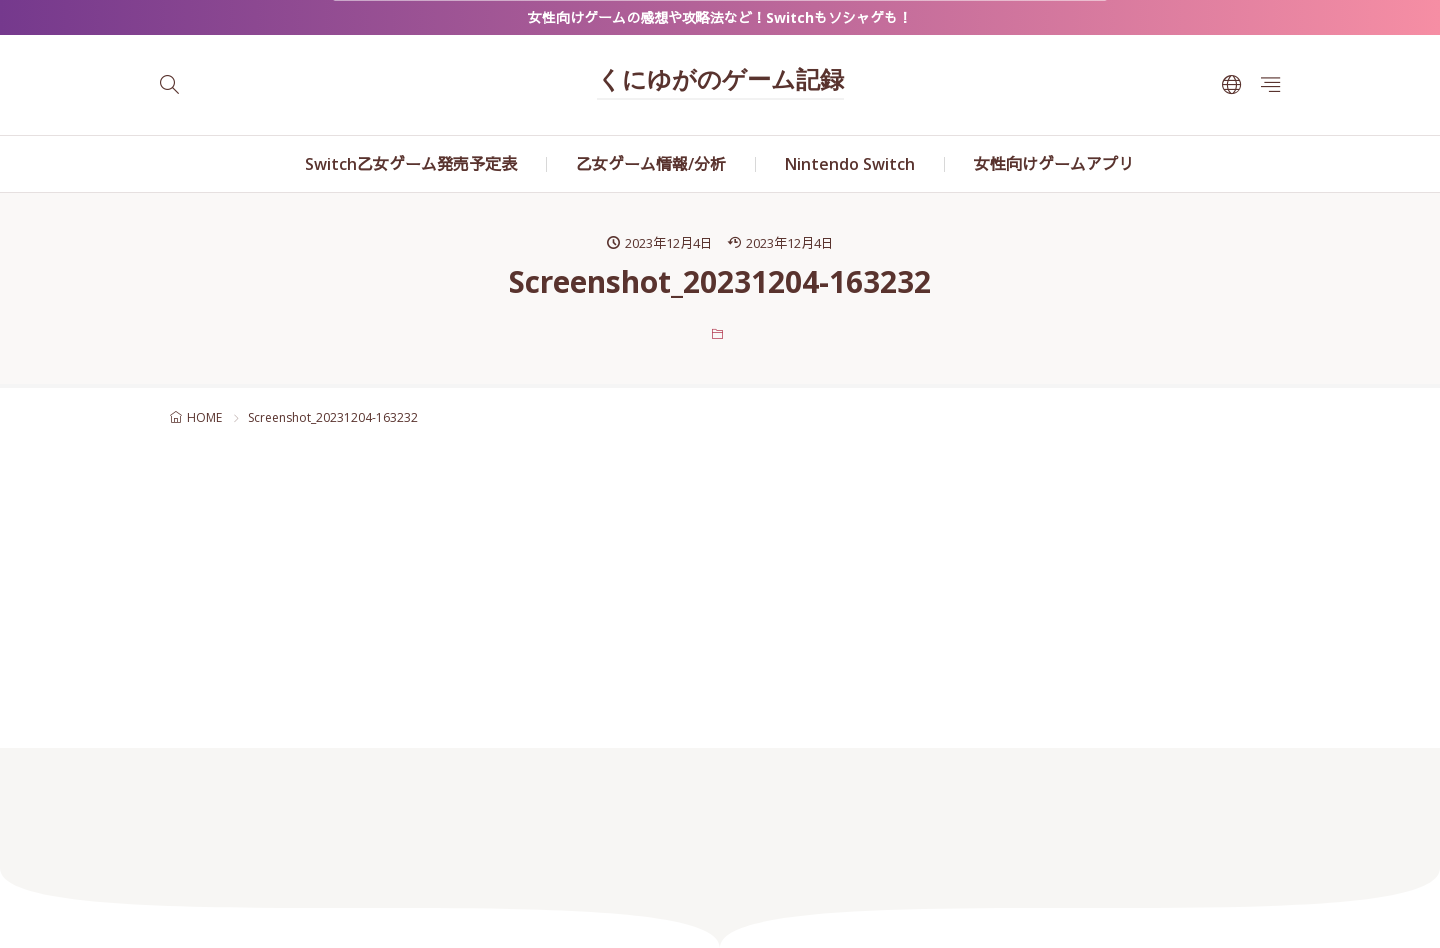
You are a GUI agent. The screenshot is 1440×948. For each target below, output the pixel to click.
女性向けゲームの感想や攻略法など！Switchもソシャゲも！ (720, 17)
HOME (204, 417)
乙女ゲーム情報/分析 (651, 164)
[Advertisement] (720, 583)
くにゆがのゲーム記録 (720, 82)
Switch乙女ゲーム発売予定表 (411, 164)
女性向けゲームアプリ (1054, 164)
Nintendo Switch (850, 164)
